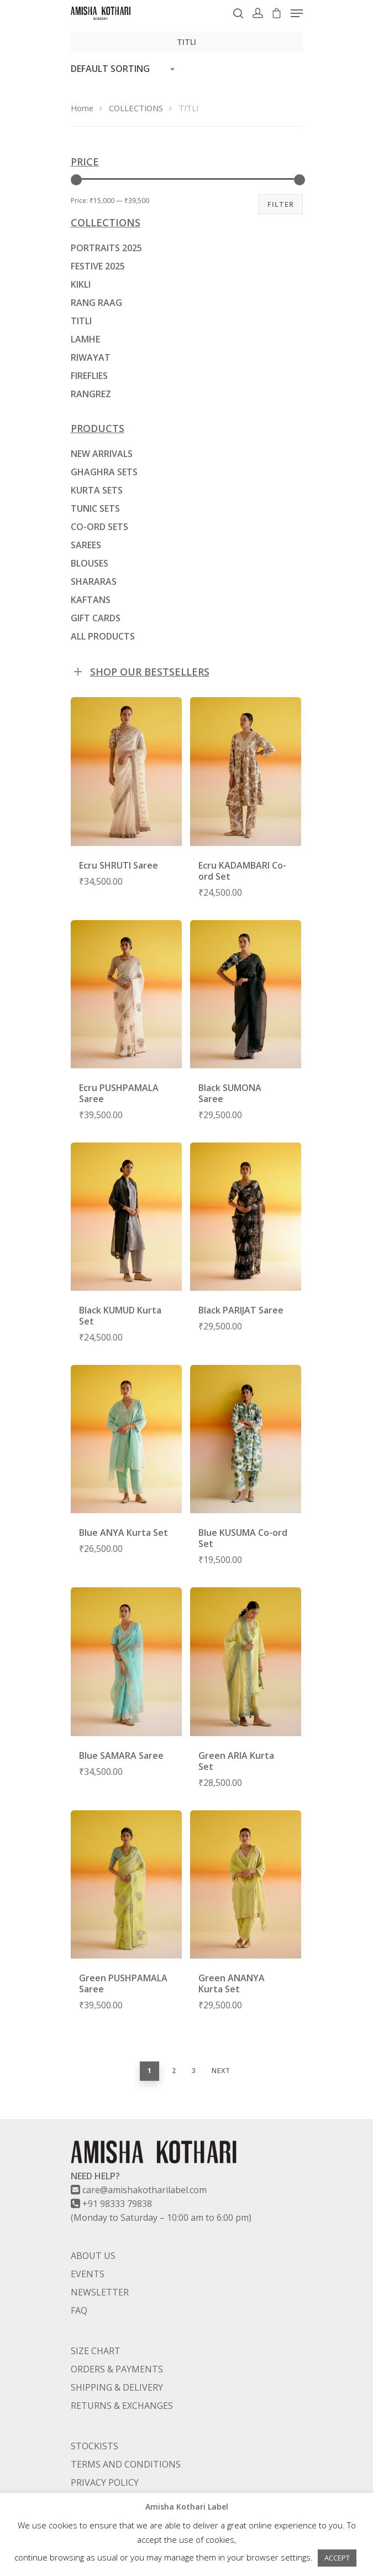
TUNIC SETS (95, 508)
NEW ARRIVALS (102, 454)
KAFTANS (91, 600)
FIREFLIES (89, 376)
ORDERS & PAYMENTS (117, 2369)
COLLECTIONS (136, 107)
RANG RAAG (96, 303)
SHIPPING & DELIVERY (117, 2387)
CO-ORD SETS (99, 527)
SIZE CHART (95, 2351)
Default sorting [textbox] (110, 69)
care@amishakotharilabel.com (144, 2190)
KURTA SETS (97, 490)
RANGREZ (91, 394)
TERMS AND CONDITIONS (126, 2464)
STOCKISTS (94, 2446)
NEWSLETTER (100, 2292)
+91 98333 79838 (117, 2204)
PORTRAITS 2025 (106, 248)
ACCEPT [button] (337, 2558)
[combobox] (126, 69)
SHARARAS (94, 581)
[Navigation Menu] (297, 13)
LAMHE (85, 339)
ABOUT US (93, 2256)
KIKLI (81, 284)
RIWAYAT (91, 357)
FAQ (79, 2310)
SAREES (86, 545)
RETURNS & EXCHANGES (122, 2406)
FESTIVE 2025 (98, 266)
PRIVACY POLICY (105, 2482)
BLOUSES (89, 563)
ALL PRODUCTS (103, 636)
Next (221, 2070)
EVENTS (87, 2274)
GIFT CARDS (95, 618)
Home (82, 107)
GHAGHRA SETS (104, 472)
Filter (280, 204)
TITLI (81, 321)
